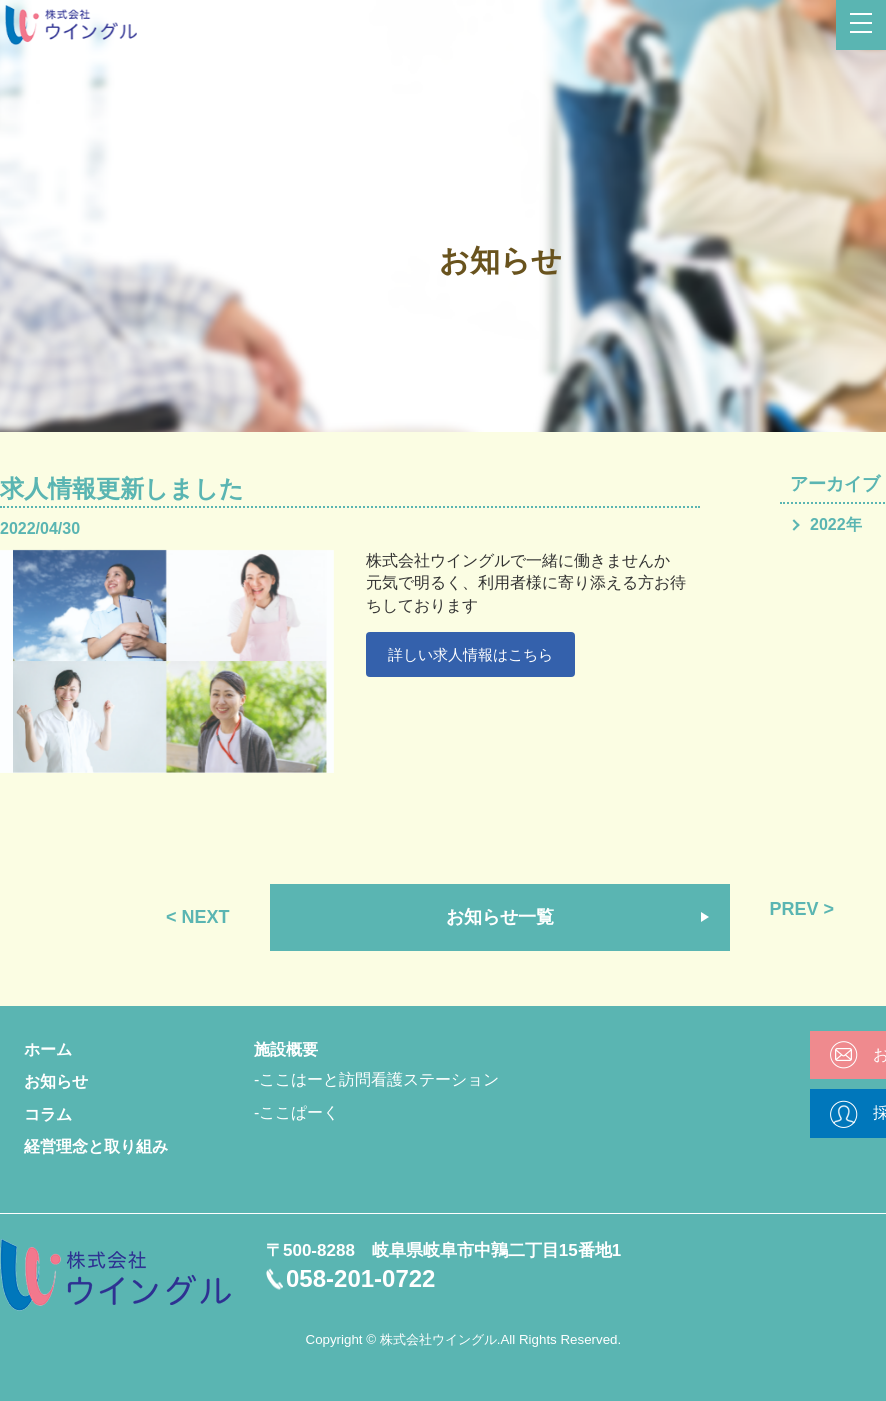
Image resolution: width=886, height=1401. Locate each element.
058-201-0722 (360, 1278)
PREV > (802, 909)
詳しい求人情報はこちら (477, 655)
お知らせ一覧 (500, 917)
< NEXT (198, 917)
